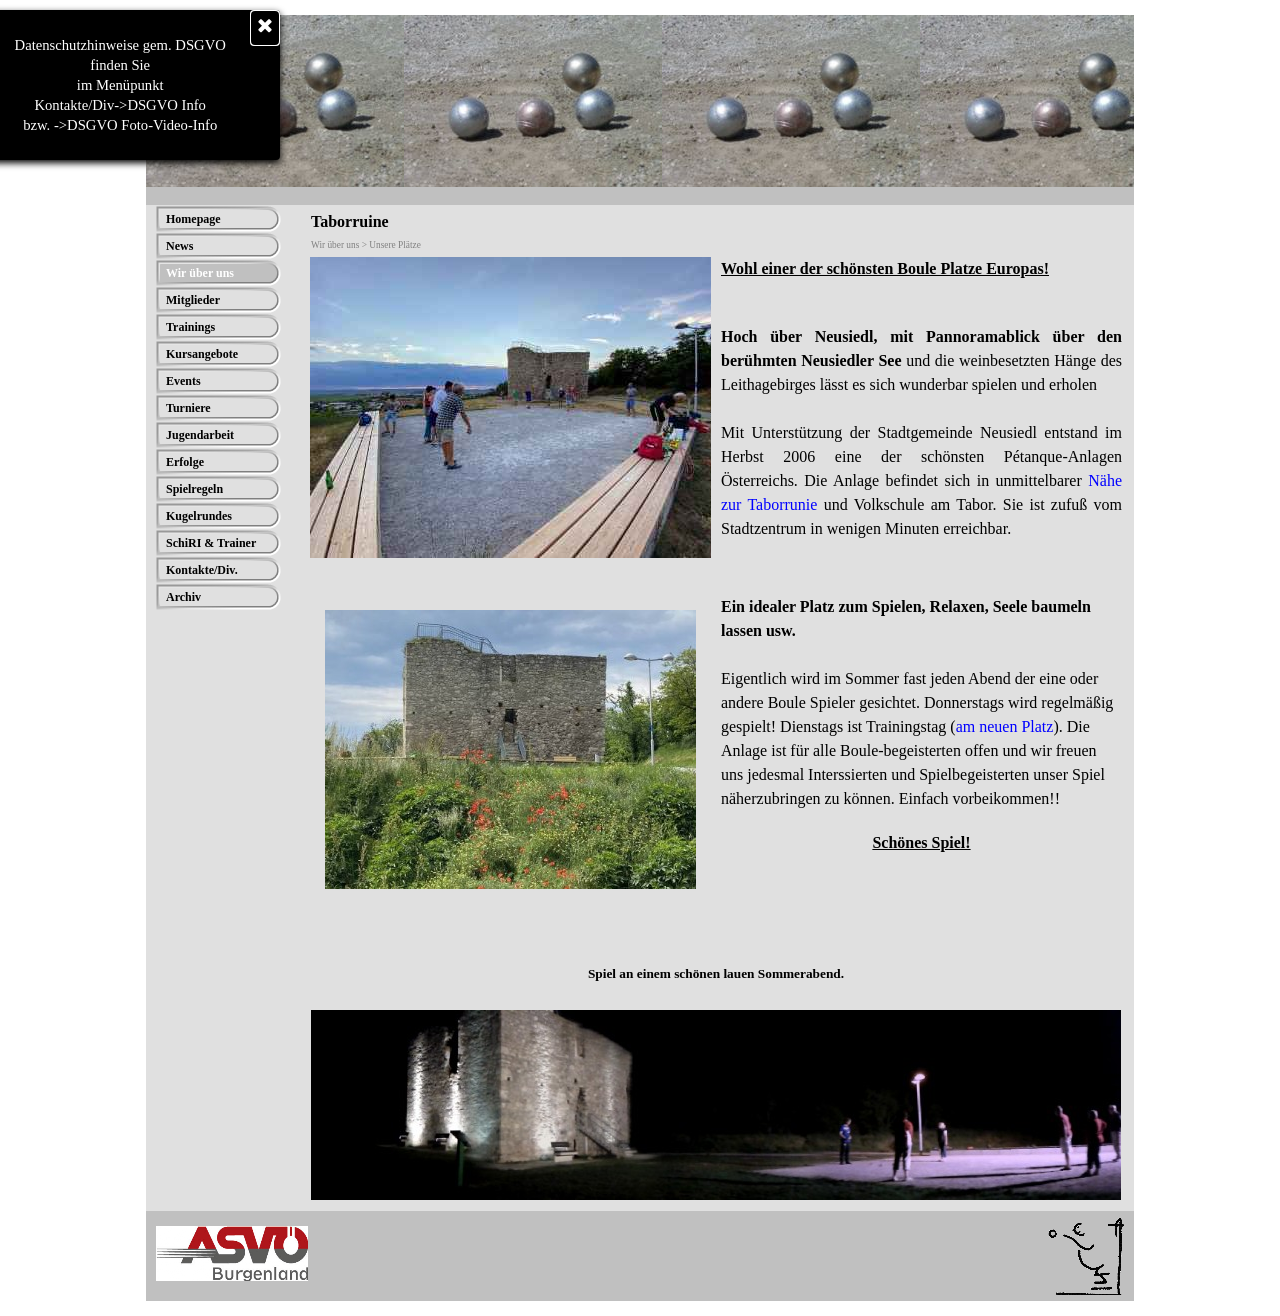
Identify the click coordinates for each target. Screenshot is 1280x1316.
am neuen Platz (1005, 726)
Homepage (193, 219)
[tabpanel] (921, 421)
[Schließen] (155, 28)
